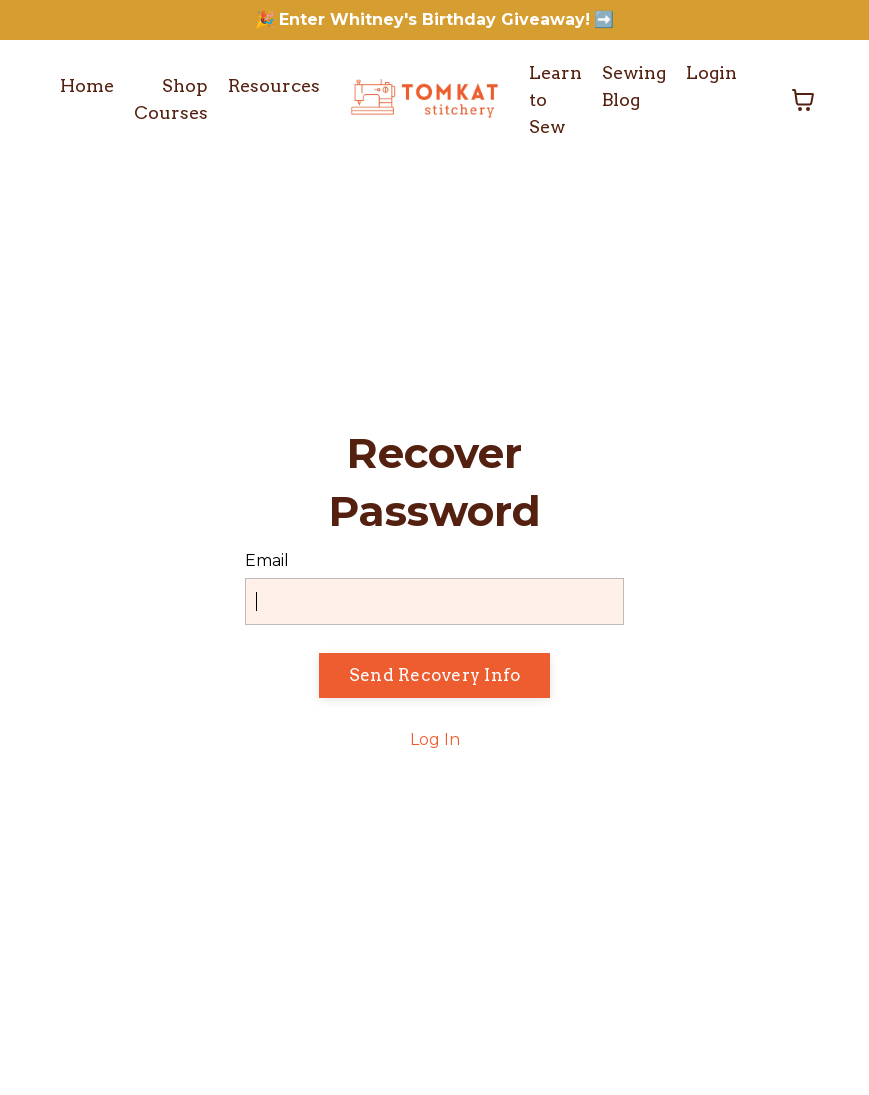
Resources (278, 87)
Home (88, 87)
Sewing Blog (632, 87)
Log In (435, 739)
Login (711, 73)
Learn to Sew (552, 100)
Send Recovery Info (435, 675)
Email (267, 561)
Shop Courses (173, 101)
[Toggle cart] (803, 101)
